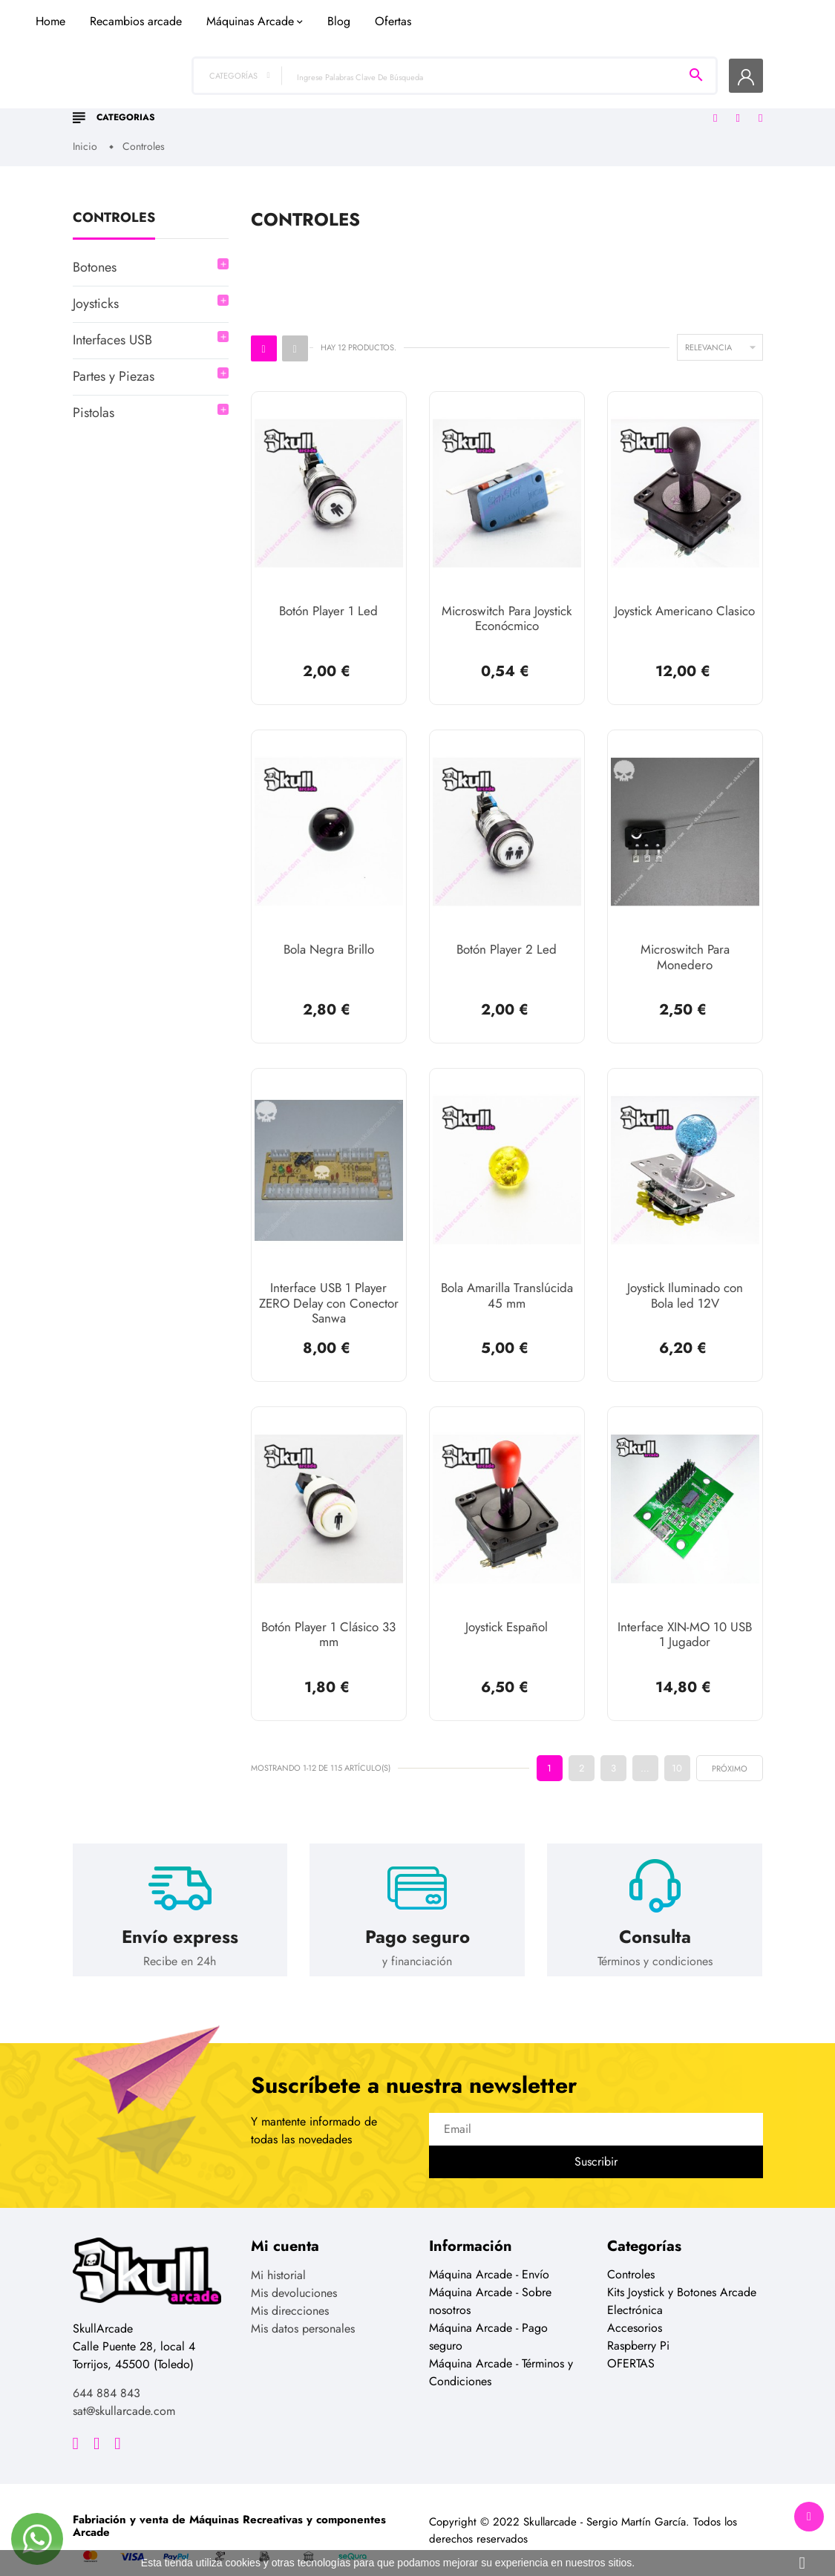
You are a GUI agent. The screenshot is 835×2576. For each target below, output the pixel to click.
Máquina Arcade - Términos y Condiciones (501, 2351)
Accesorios (634, 2307)
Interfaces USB (112, 328)
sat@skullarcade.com (124, 2390)
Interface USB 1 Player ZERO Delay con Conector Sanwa (329, 1287)
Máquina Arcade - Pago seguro (488, 2315)
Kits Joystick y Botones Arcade (681, 2271)
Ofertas (573, 91)
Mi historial (278, 2254)
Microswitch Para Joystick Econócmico (507, 606)
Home (231, 91)
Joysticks (96, 291)
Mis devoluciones (294, 2272)
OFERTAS (631, 2342)
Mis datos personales (303, 2307)
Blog (519, 91)
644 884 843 (106, 2372)
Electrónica (635, 2289)
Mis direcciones (290, 2289)
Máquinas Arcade (430, 91)
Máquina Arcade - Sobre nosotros (490, 2280)
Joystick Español (506, 1608)
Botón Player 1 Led (328, 599)
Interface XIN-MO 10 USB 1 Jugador (685, 1615)
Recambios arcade (316, 91)
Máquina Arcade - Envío (489, 2253)
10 (677, 1746)
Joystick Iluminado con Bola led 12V (685, 1279)
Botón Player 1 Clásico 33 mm (328, 1615)
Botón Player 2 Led (506, 936)
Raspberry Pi (638, 2324)
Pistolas (93, 400)
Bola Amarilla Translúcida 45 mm (507, 1279)
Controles (114, 207)
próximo (729, 1747)
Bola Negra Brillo (329, 936)
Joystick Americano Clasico (685, 599)
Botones (95, 255)
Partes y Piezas (113, 364)
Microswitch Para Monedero (685, 943)
